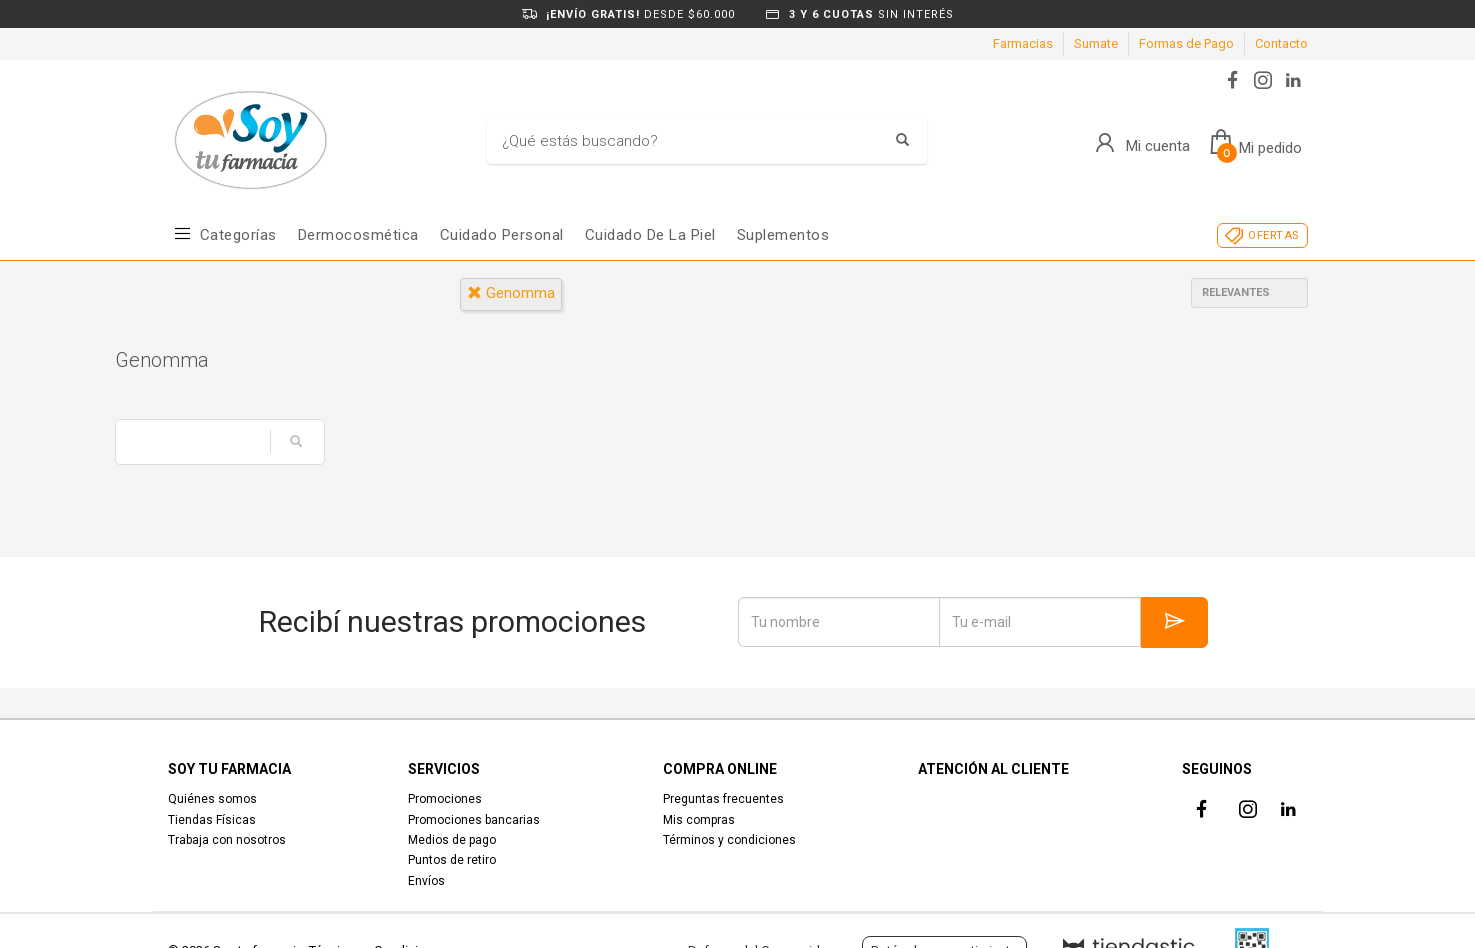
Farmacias (1023, 43)
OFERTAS (1273, 235)
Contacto (1281, 43)
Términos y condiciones (729, 840)
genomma (511, 293)
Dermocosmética (358, 235)
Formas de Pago (1186, 43)
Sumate (1096, 43)
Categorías (238, 235)
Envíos (426, 881)
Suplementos (783, 235)
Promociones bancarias (474, 820)
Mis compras (699, 820)
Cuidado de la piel (650, 235)
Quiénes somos (212, 799)
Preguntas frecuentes (723, 799)
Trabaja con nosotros (227, 840)
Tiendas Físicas (212, 820)
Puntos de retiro (452, 860)
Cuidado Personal (502, 235)
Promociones (445, 799)
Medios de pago (452, 840)
